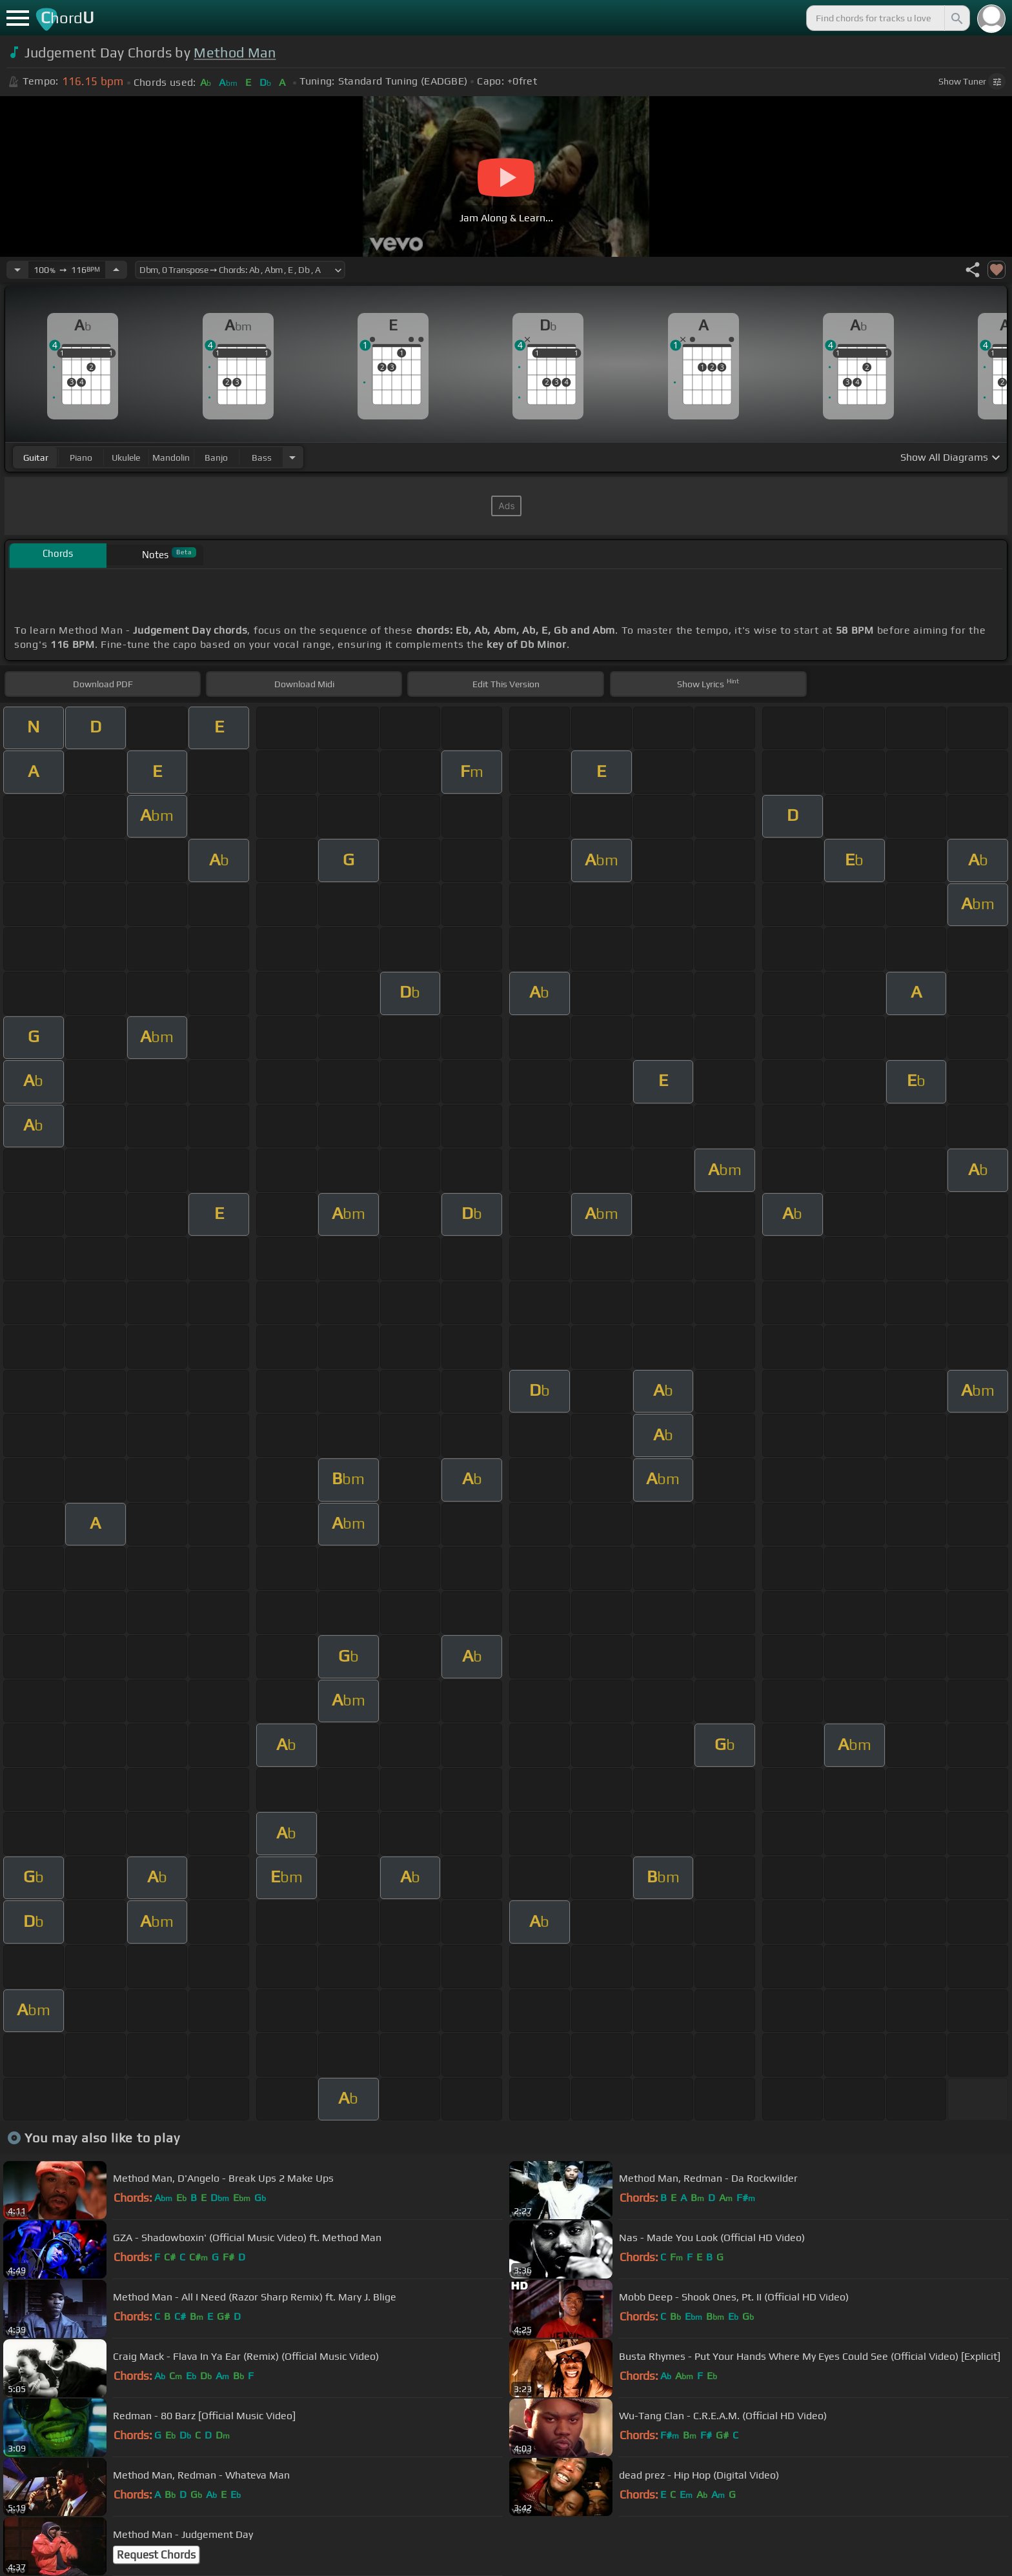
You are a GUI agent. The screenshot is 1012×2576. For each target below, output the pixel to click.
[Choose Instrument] (292, 457)
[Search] (955, 18)
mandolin (171, 457)
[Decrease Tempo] (17, 270)
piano (81, 457)
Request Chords (156, 2554)
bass (262, 457)
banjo (216, 457)
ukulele (126, 457)
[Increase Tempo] (116, 270)
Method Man (235, 53)
